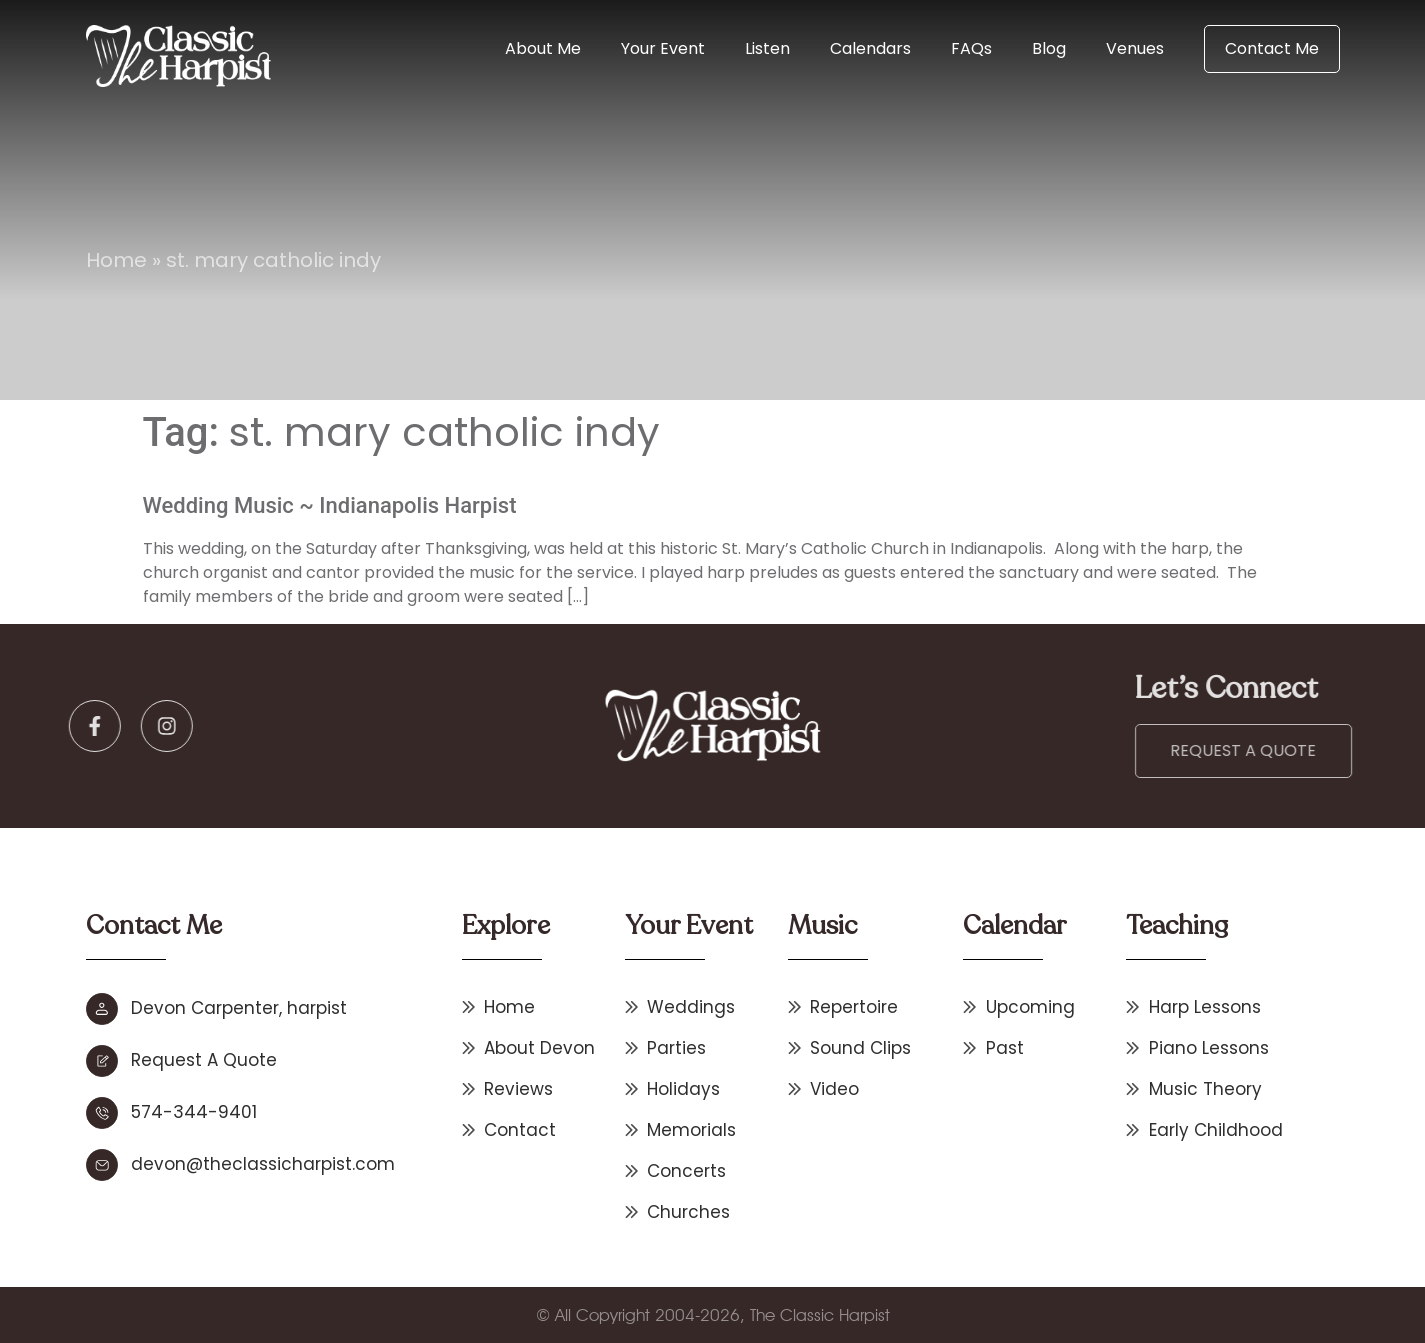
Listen (767, 48)
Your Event (663, 48)
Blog (1049, 48)
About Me (543, 48)
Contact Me (1272, 48)
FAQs (971, 48)
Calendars (870, 48)
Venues (1135, 48)
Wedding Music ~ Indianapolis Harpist (330, 505)
